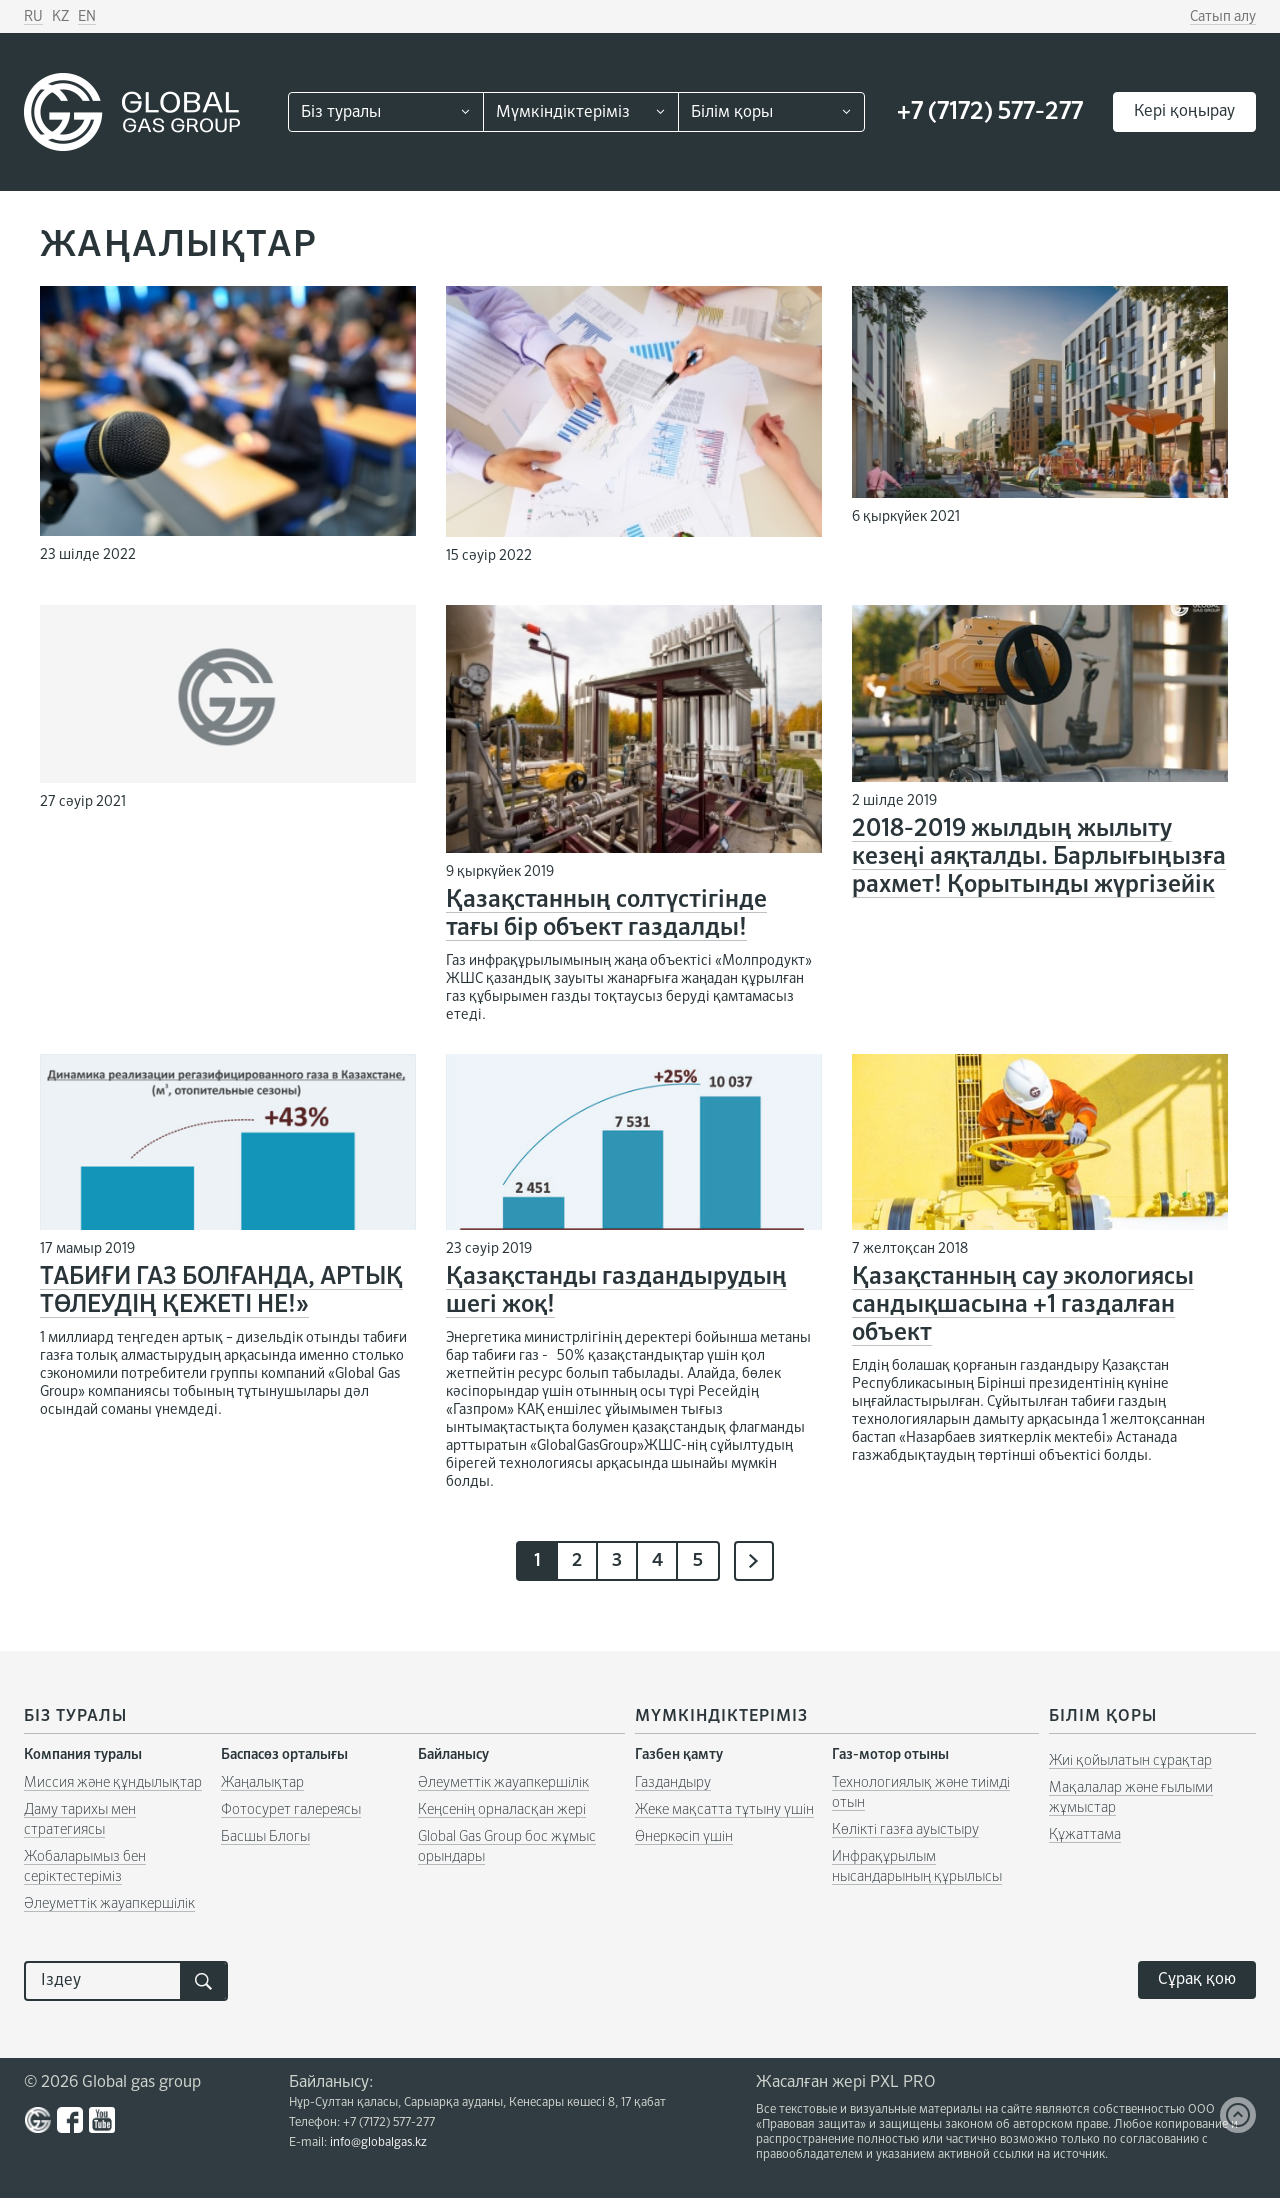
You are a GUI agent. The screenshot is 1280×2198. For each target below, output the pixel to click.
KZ (60, 17)
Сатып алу (1223, 17)
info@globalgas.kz (378, 2143)
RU (33, 17)
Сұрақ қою (1197, 1980)
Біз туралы (341, 113)
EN (87, 17)
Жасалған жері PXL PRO (845, 2083)
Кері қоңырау (1184, 112)
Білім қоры (732, 113)
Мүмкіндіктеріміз (563, 113)
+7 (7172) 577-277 (990, 112)
